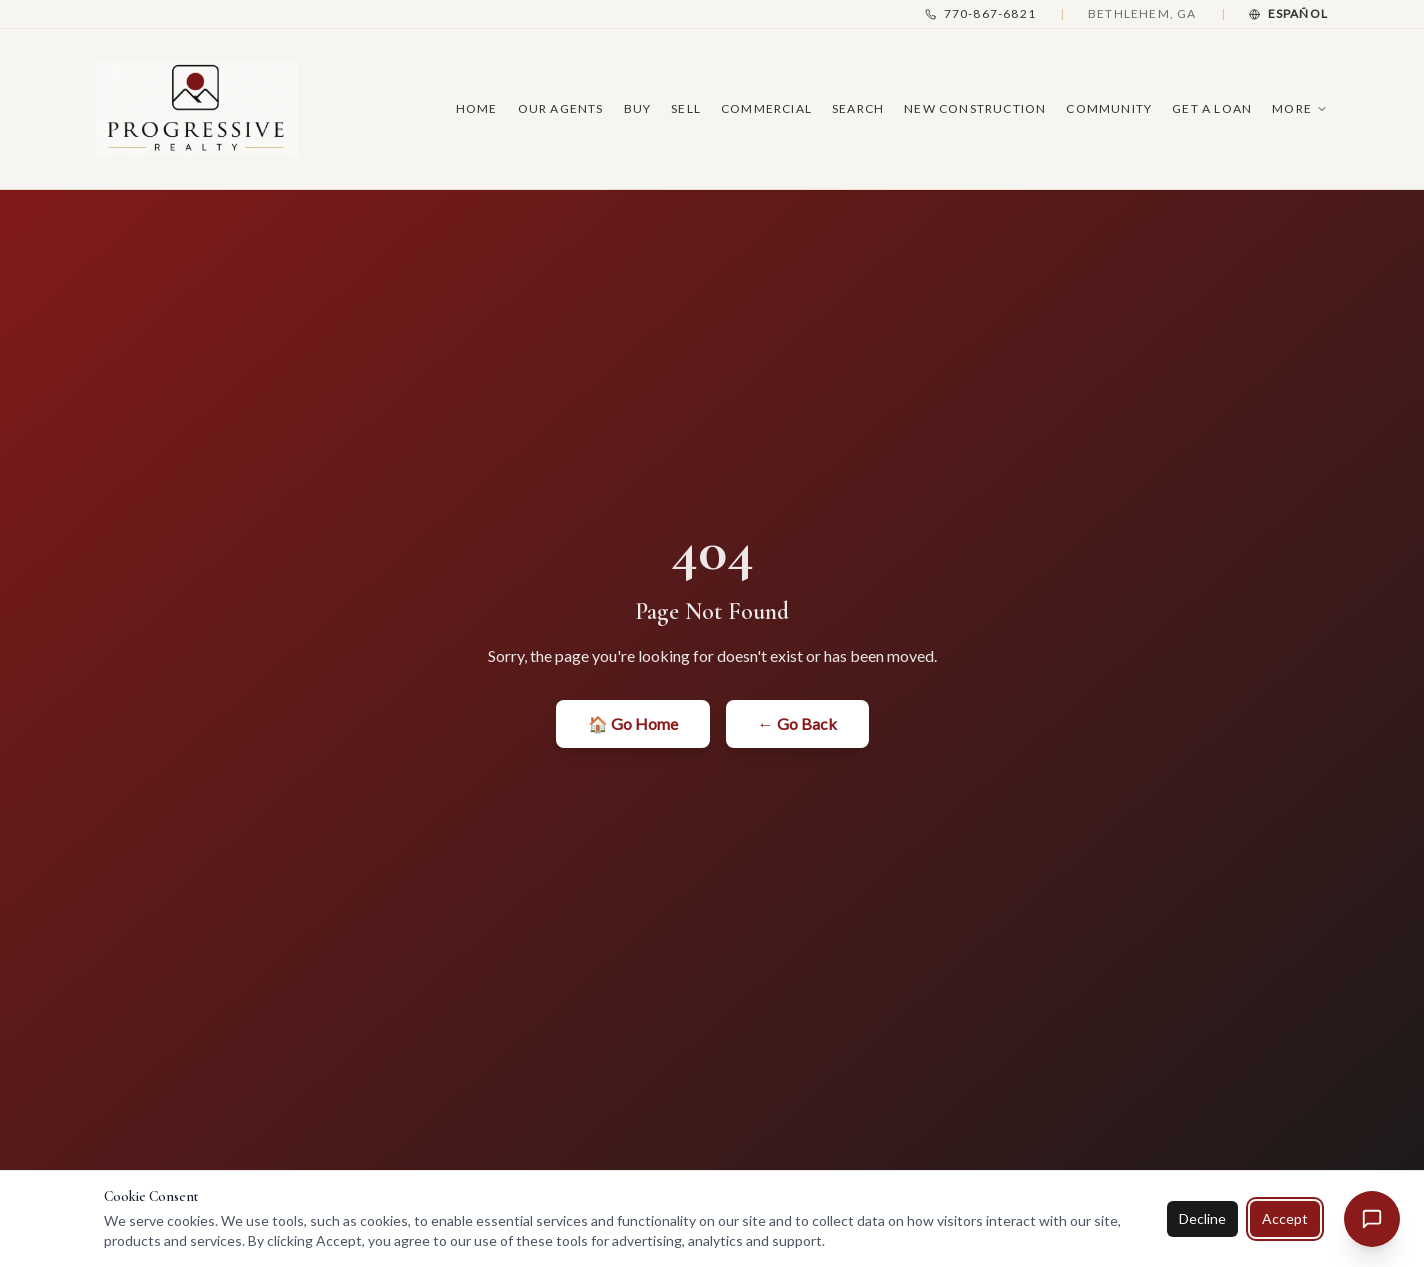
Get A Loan (1212, 108)
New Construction (975, 108)
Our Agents (561, 108)
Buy (638, 108)
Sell (686, 108)
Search (858, 108)
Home (477, 108)
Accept (1285, 1218)
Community (1109, 108)
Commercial (766, 108)
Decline (1202, 1218)
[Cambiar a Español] (1288, 14)
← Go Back (797, 723)
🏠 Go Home (633, 723)
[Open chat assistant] (1372, 1219)
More (1300, 108)
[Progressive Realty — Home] (197, 109)
